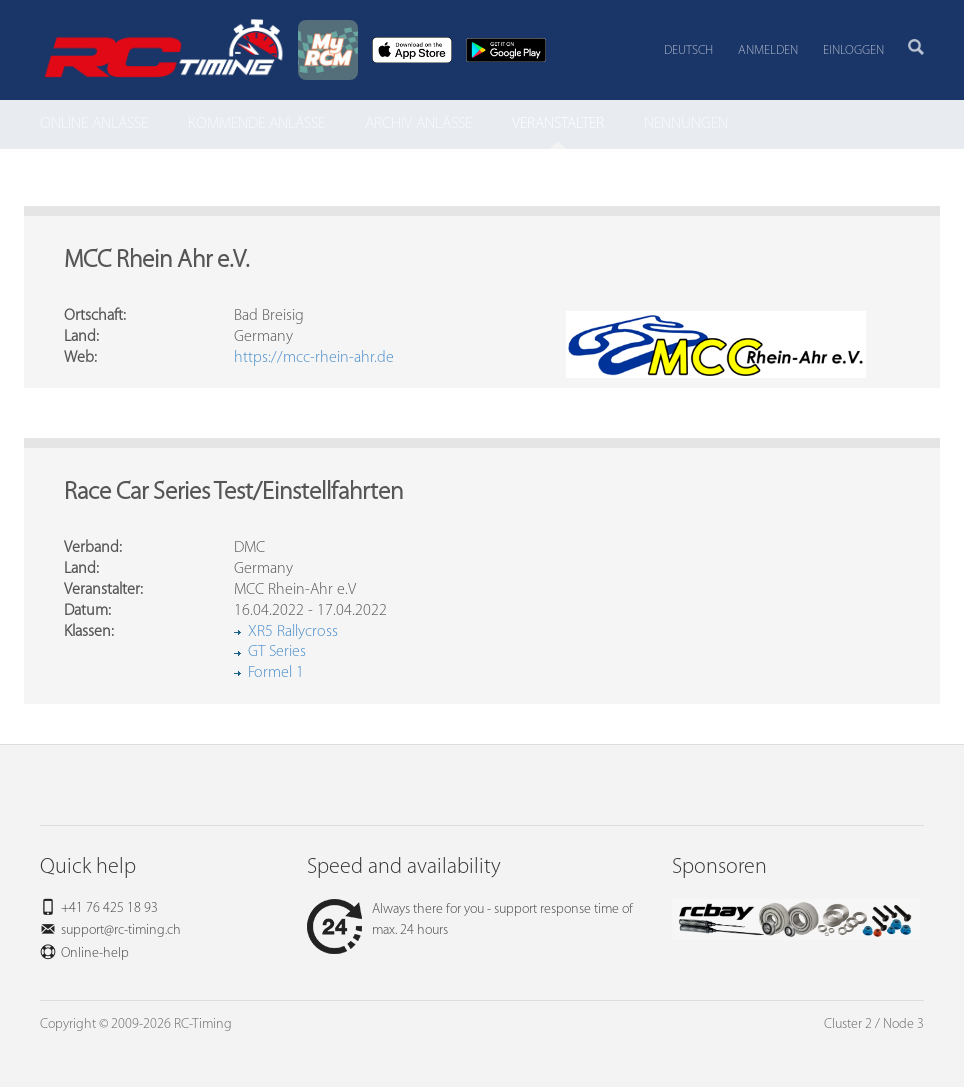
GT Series (277, 652)
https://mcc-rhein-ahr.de (314, 358)
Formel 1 (276, 673)
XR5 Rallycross (293, 632)
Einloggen (853, 50)
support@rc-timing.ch (121, 930)
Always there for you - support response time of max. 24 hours (470, 920)
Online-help (95, 953)
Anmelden (768, 50)
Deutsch (688, 50)
